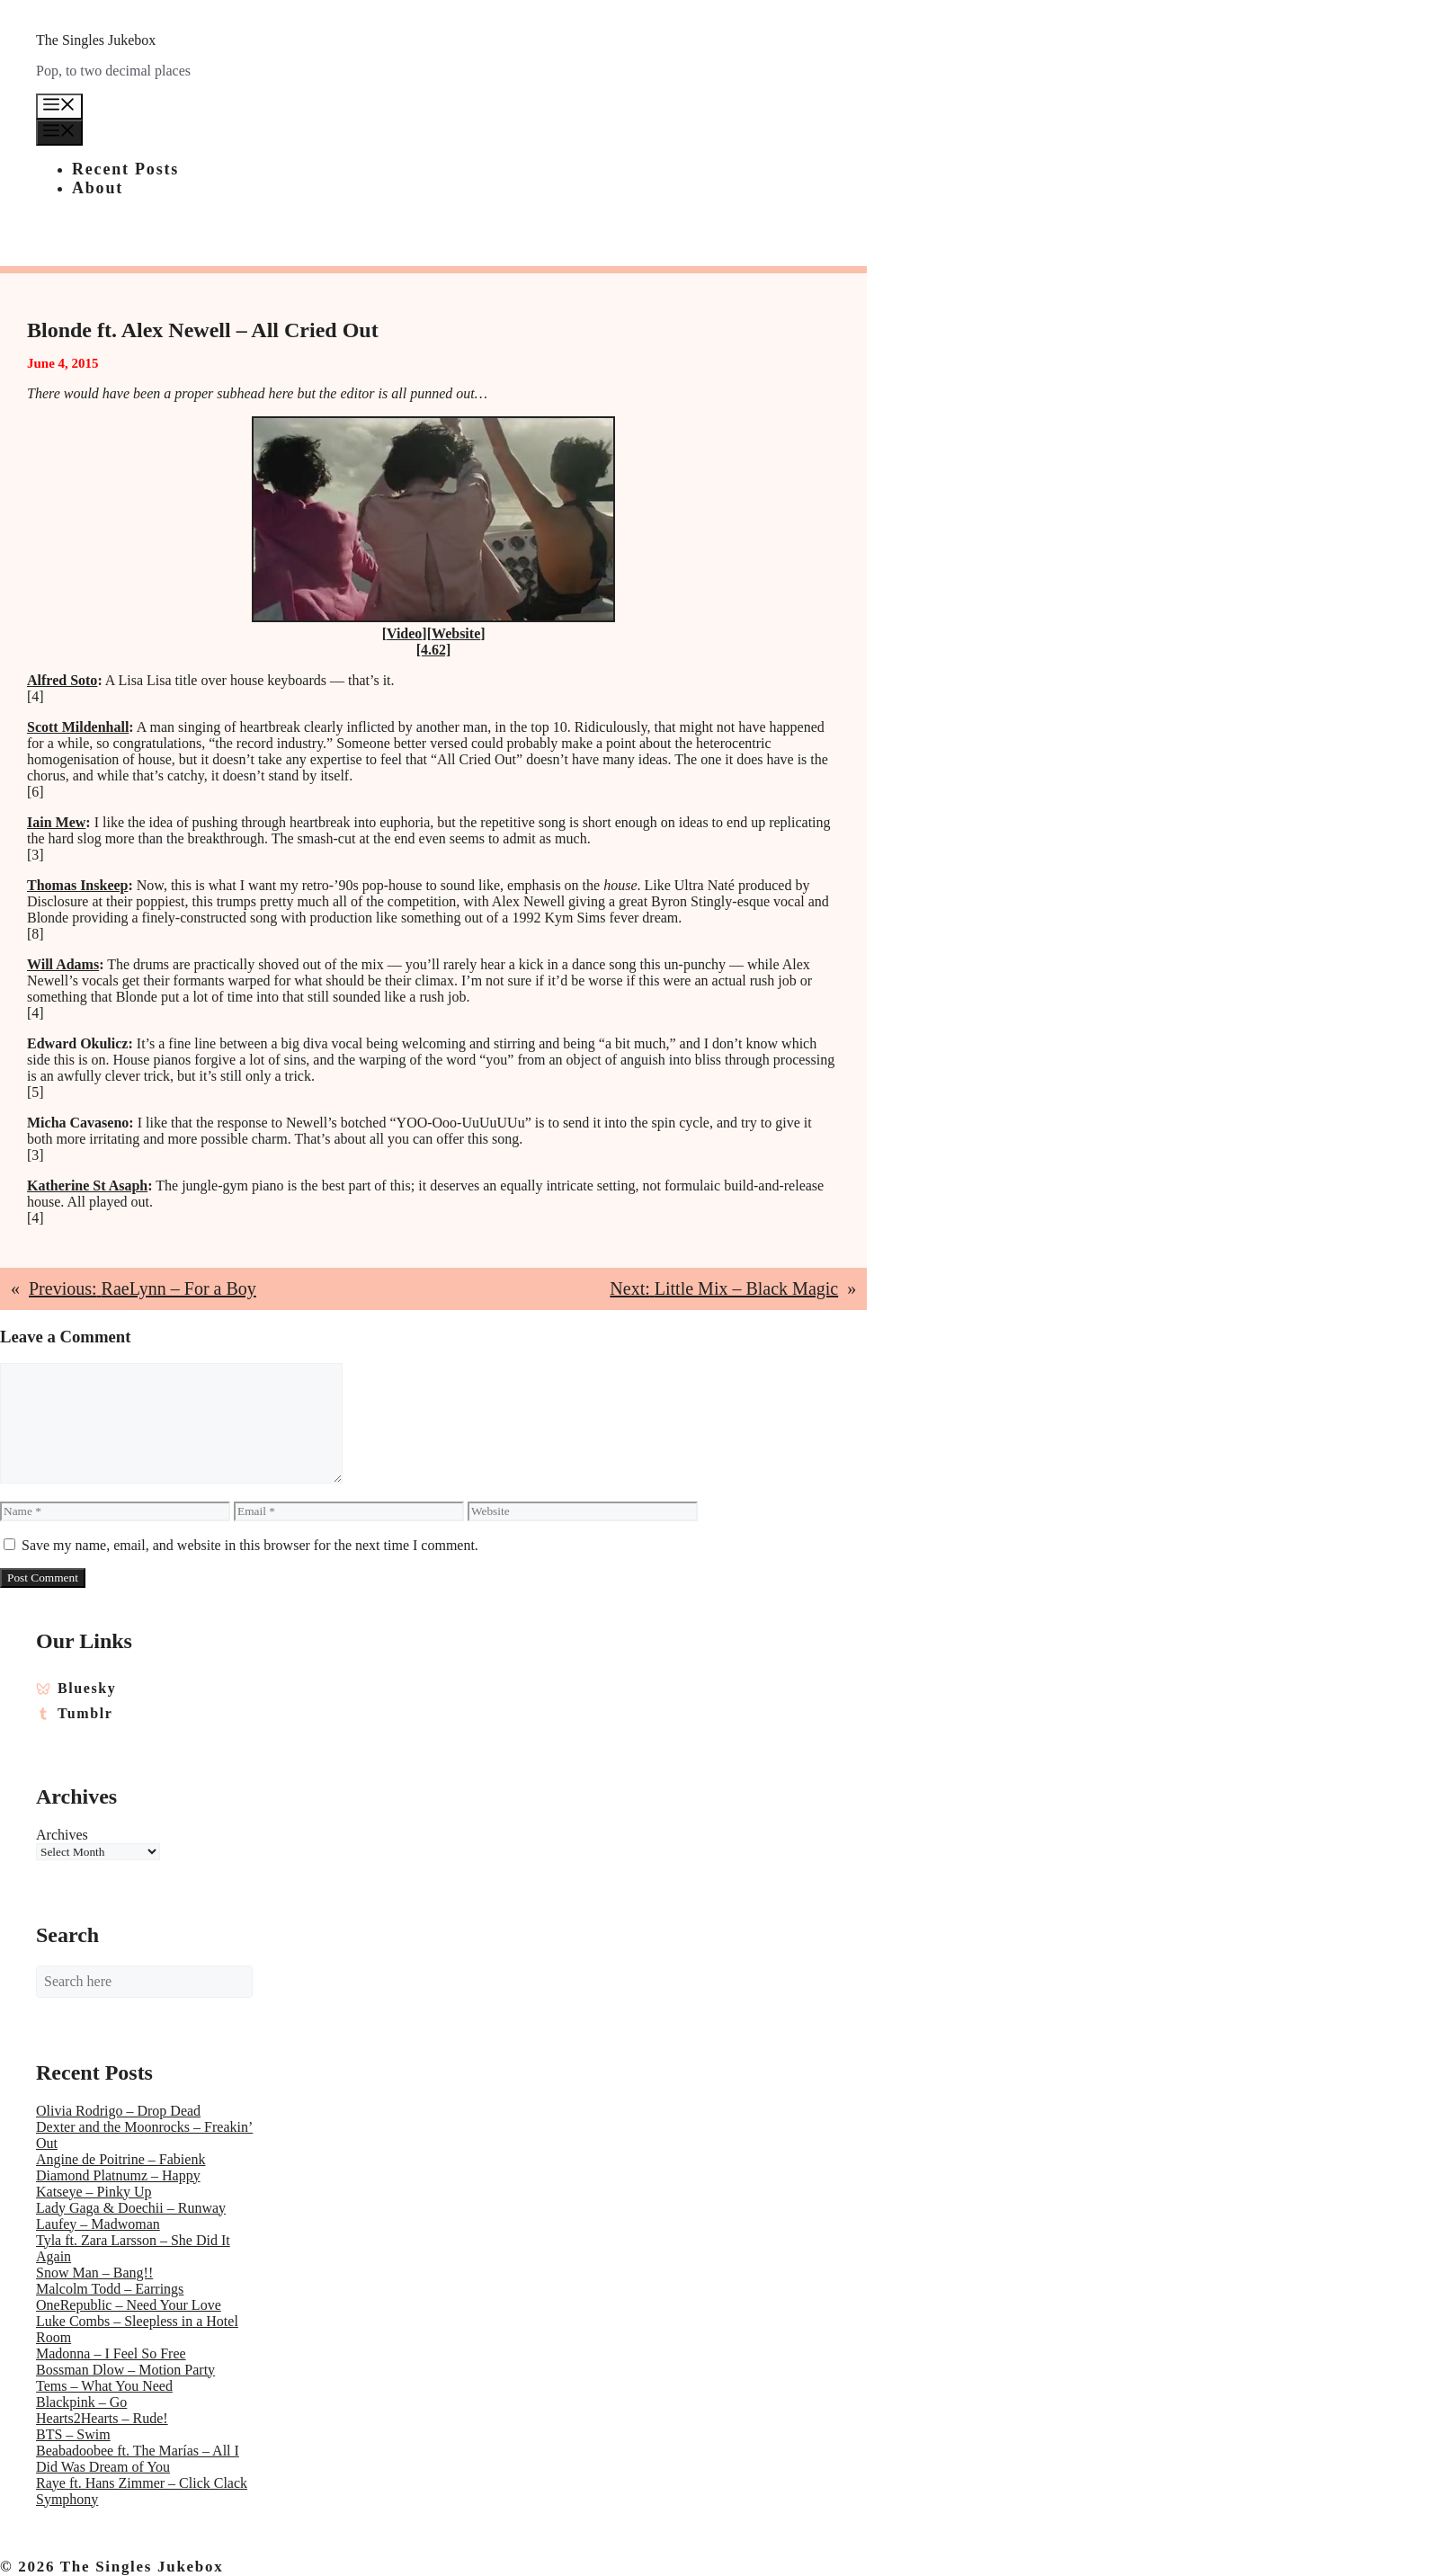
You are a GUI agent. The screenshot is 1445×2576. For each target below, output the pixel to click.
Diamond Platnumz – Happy (118, 2175)
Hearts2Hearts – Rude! (102, 2418)
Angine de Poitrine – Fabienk (120, 2159)
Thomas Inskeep (77, 885)
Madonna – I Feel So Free (111, 2353)
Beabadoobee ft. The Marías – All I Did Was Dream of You (137, 2458)
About (97, 188)
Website (456, 633)
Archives (62, 1834)
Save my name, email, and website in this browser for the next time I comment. (250, 1545)
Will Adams (63, 964)
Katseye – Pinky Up (93, 2191)
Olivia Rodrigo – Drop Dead (118, 2110)
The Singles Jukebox (96, 40)
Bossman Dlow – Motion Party (125, 2369)
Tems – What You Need (104, 2385)
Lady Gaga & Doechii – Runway (131, 2207)
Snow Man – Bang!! (94, 2272)
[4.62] (433, 649)
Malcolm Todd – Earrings (109, 2288)
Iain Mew (56, 822)
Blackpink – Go (81, 2402)
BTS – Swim (73, 2434)
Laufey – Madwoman (98, 2224)
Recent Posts (125, 169)
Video (404, 633)
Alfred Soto (62, 680)
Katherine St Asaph (87, 1185)
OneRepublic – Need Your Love (128, 2305)
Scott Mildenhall (78, 727)
